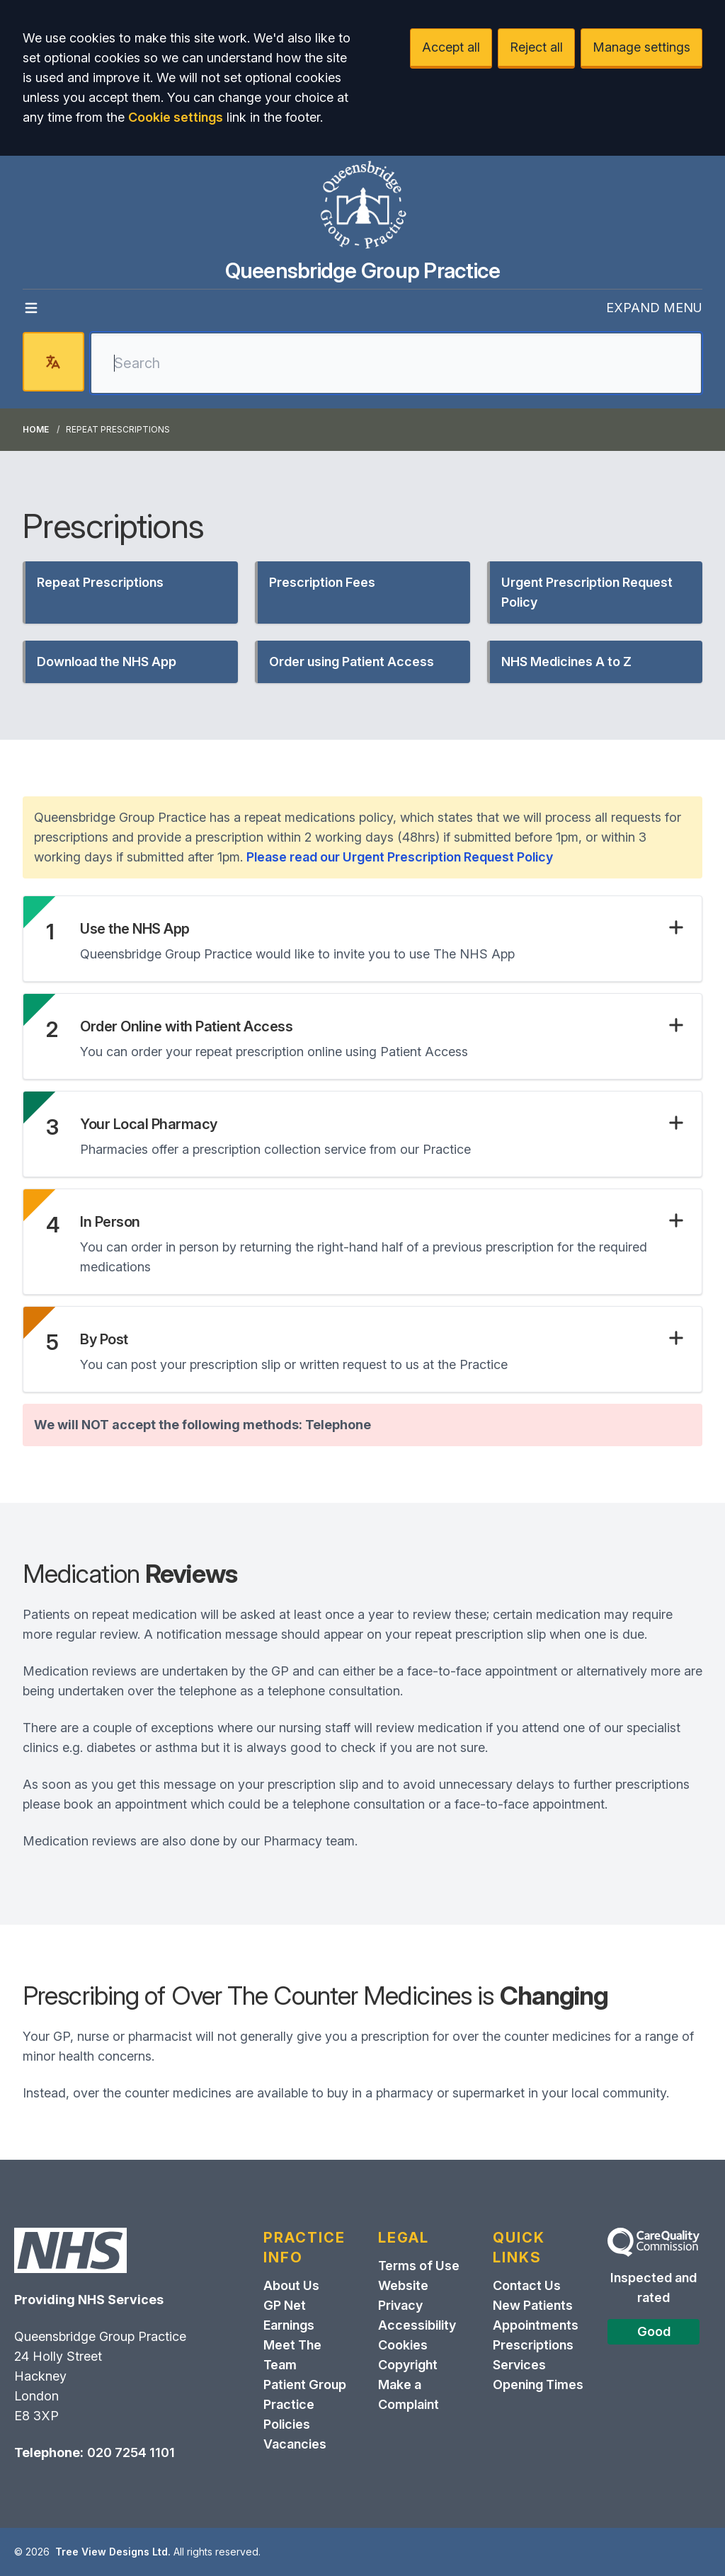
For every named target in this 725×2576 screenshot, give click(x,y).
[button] (130, 592)
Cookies (403, 2344)
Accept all (451, 47)
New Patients (533, 2305)
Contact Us (527, 2285)
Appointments (535, 2325)
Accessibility (417, 2325)
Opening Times (538, 2384)
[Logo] (362, 207)
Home (36, 429)
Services (519, 2364)
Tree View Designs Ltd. (113, 2552)
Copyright (408, 2364)
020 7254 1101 (131, 2452)
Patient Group (304, 2384)
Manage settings (641, 47)
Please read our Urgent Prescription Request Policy (399, 856)
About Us (291, 2285)
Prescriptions (533, 2344)
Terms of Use (418, 2265)
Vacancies (294, 2444)
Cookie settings (175, 117)
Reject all (536, 47)
